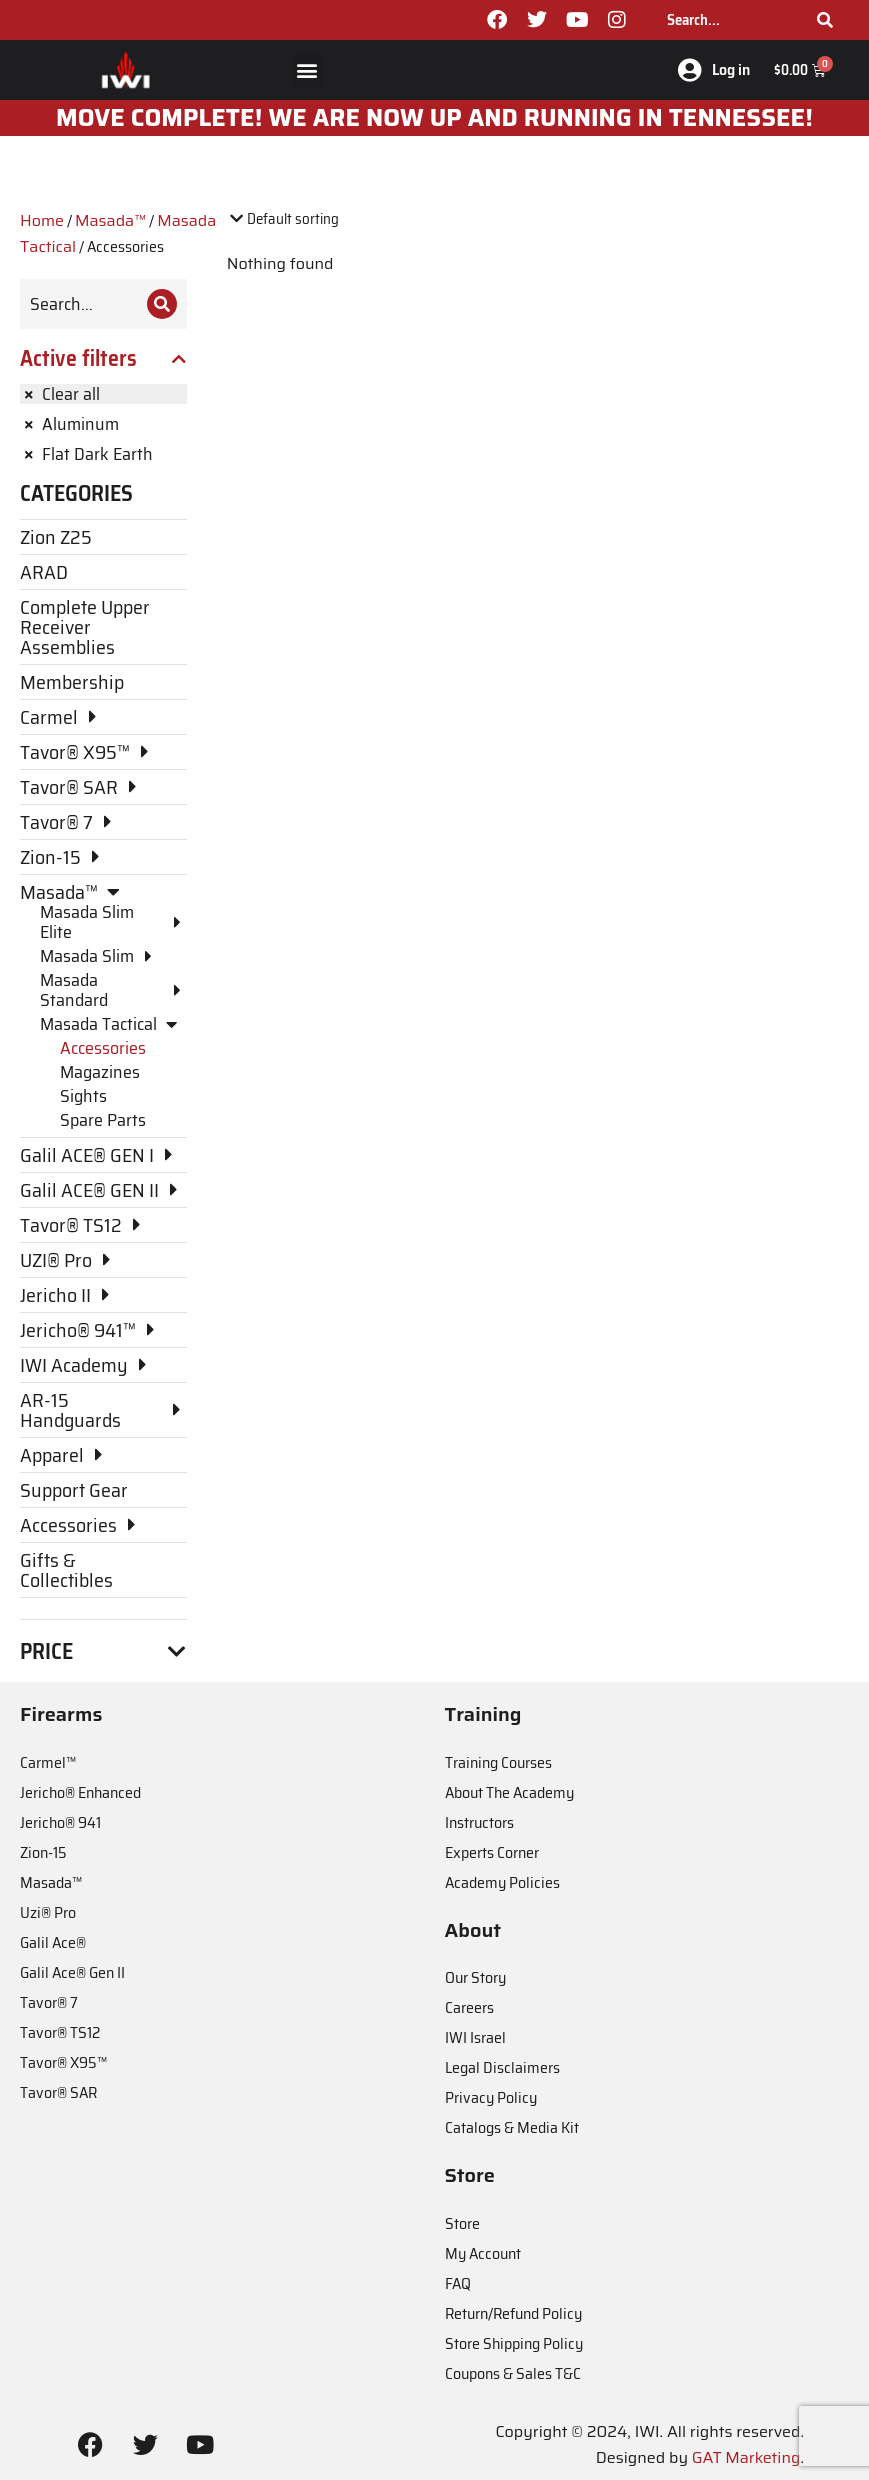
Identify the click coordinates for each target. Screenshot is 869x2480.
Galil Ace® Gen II (72, 1972)
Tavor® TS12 (60, 2032)
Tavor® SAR (58, 2092)
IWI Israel (475, 2037)
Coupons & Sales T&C (513, 2373)
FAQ (458, 2283)
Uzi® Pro (48, 1912)
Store (462, 2223)
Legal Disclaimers (502, 2067)
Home (42, 220)
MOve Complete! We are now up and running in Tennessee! (434, 118)
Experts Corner (492, 1852)
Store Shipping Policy (514, 2343)
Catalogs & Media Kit (512, 2127)
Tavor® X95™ (63, 2062)
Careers (469, 2007)
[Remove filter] (103, 394)
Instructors (479, 1822)
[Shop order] (312, 219)
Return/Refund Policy (513, 2313)
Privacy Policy (491, 2097)
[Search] (825, 20)
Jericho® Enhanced (80, 1792)
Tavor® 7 (49, 2002)
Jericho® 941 (60, 1822)
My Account (483, 2253)
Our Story (475, 1977)
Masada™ (110, 220)
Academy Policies (502, 1882)
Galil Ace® (53, 1942)
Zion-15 (43, 1852)
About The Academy (509, 1792)
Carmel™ (48, 1762)
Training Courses (498, 1762)
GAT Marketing (746, 2457)
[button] (306, 70)
